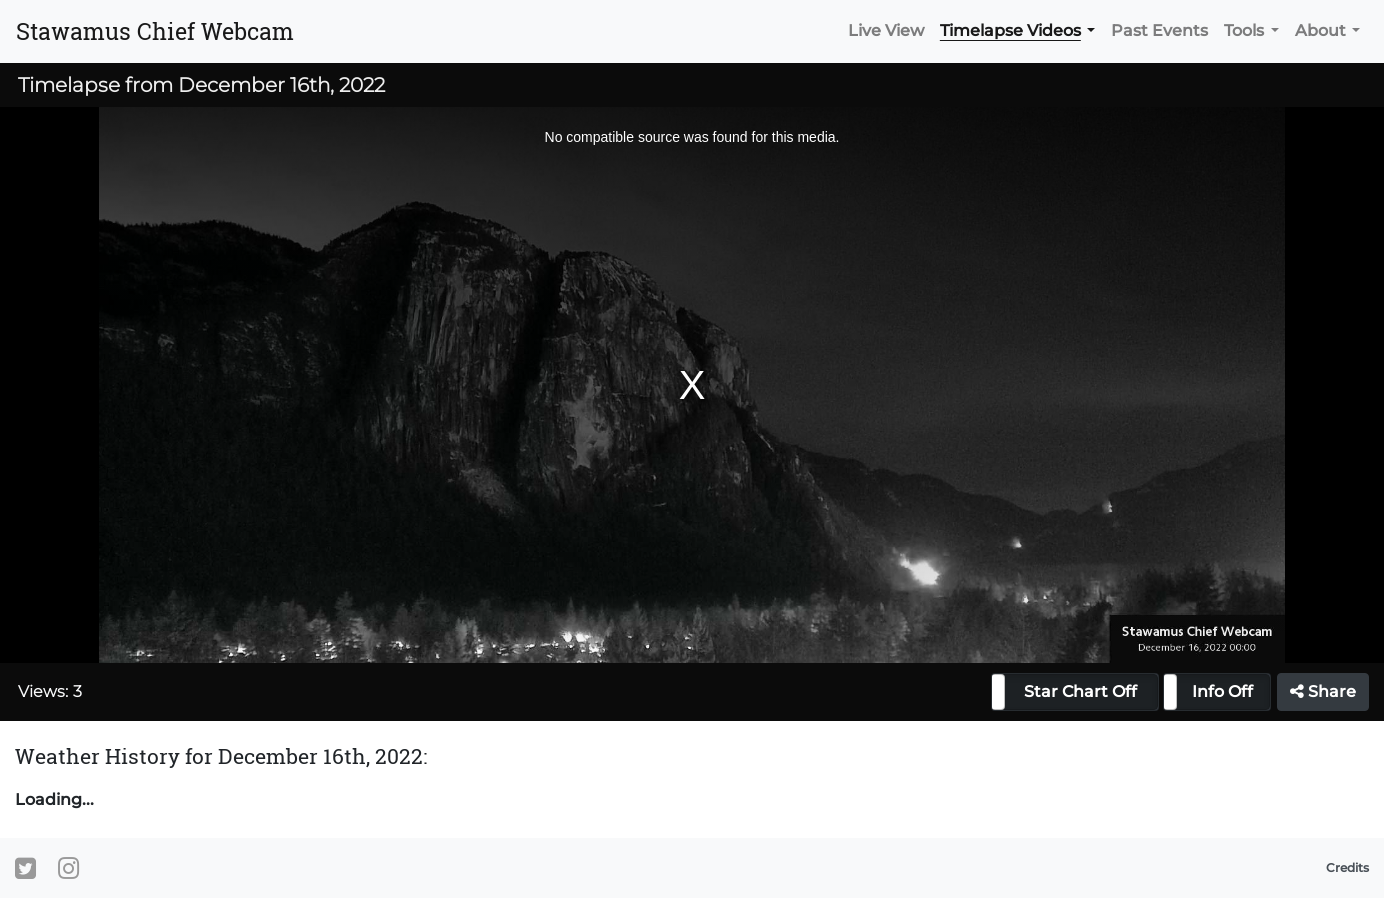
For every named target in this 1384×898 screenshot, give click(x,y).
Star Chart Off (1080, 691)
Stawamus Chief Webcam (155, 31)
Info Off (1222, 691)
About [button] (1320, 30)
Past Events (1159, 30)
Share (1323, 691)
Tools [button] (1244, 30)
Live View (886, 30)
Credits (1347, 867)
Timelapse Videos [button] (1010, 30)
